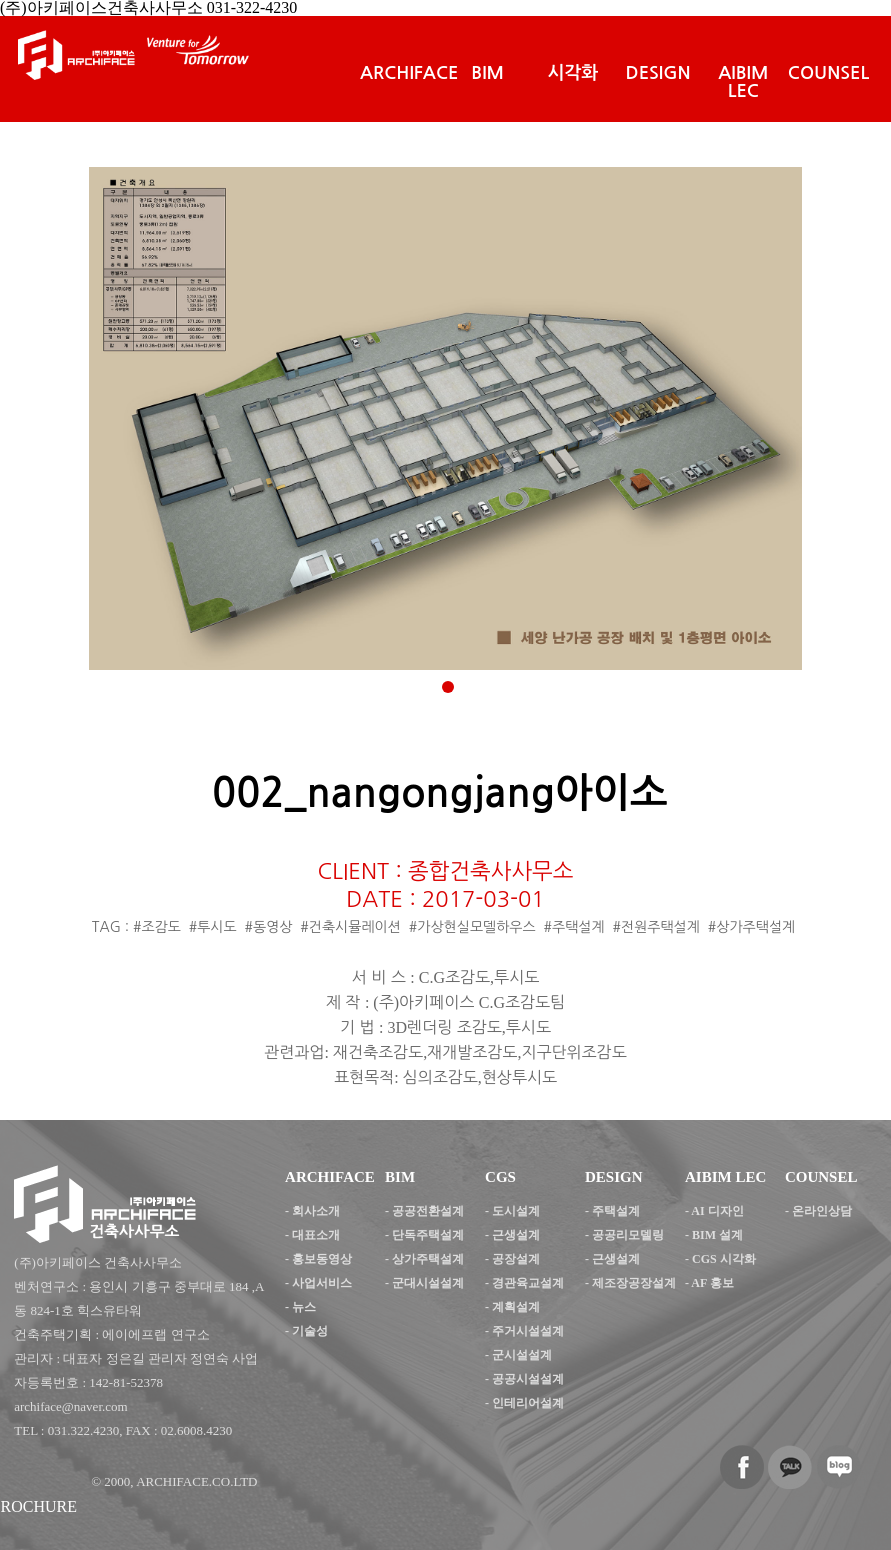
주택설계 (616, 1211)
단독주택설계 (428, 1235)
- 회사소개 (312, 1211)
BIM (487, 73)
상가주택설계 (428, 1259)
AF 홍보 (712, 1283)
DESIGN (658, 73)
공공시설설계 (528, 1379)
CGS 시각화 (724, 1259)
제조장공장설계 (634, 1283)
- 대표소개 (312, 1235)
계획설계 (516, 1307)
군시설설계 (522, 1355)
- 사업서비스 (318, 1283)
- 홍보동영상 (318, 1259)
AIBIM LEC (743, 82)
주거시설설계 (528, 1331)
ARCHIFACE (409, 73)
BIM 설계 (717, 1235)
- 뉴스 (300, 1307)
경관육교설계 (528, 1283)
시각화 (573, 73)
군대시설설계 (428, 1283)
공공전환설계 (428, 1211)
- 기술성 (306, 1331)
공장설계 (516, 1259)
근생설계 (516, 1235)
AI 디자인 (717, 1211)
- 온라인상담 (818, 1211)
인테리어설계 (528, 1403)
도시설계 (516, 1211)
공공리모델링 (628, 1235)
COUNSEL (828, 73)
